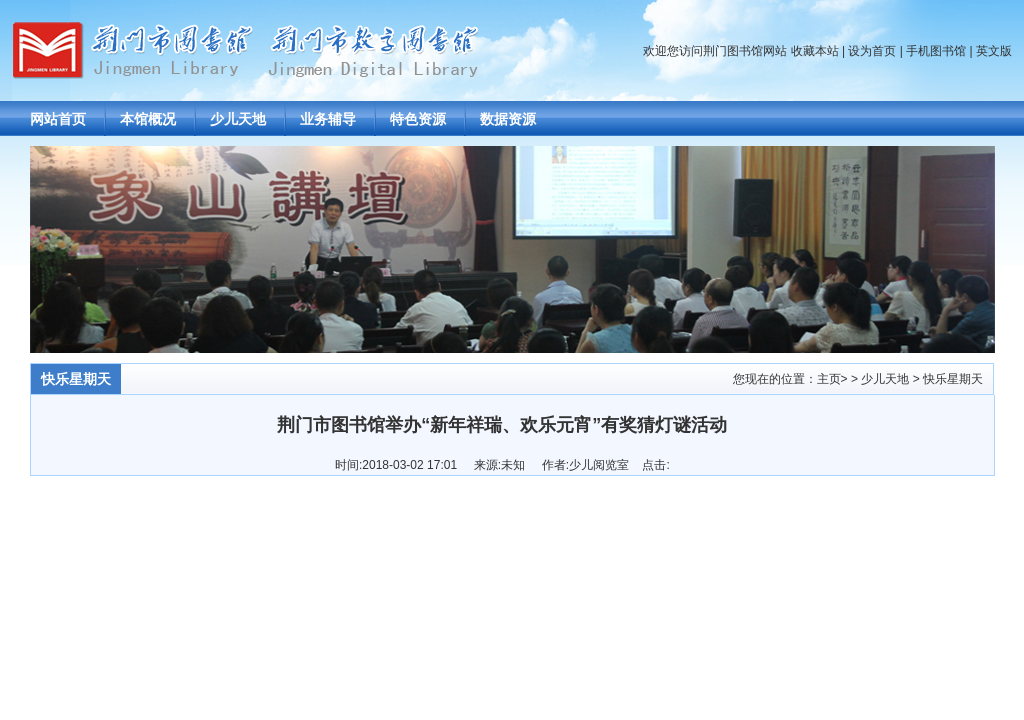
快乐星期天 (953, 379)
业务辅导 (328, 119)
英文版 (994, 51)
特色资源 (418, 119)
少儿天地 (238, 119)
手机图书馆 (936, 51)
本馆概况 (148, 119)
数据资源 (508, 119)
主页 (829, 379)
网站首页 (58, 119)
